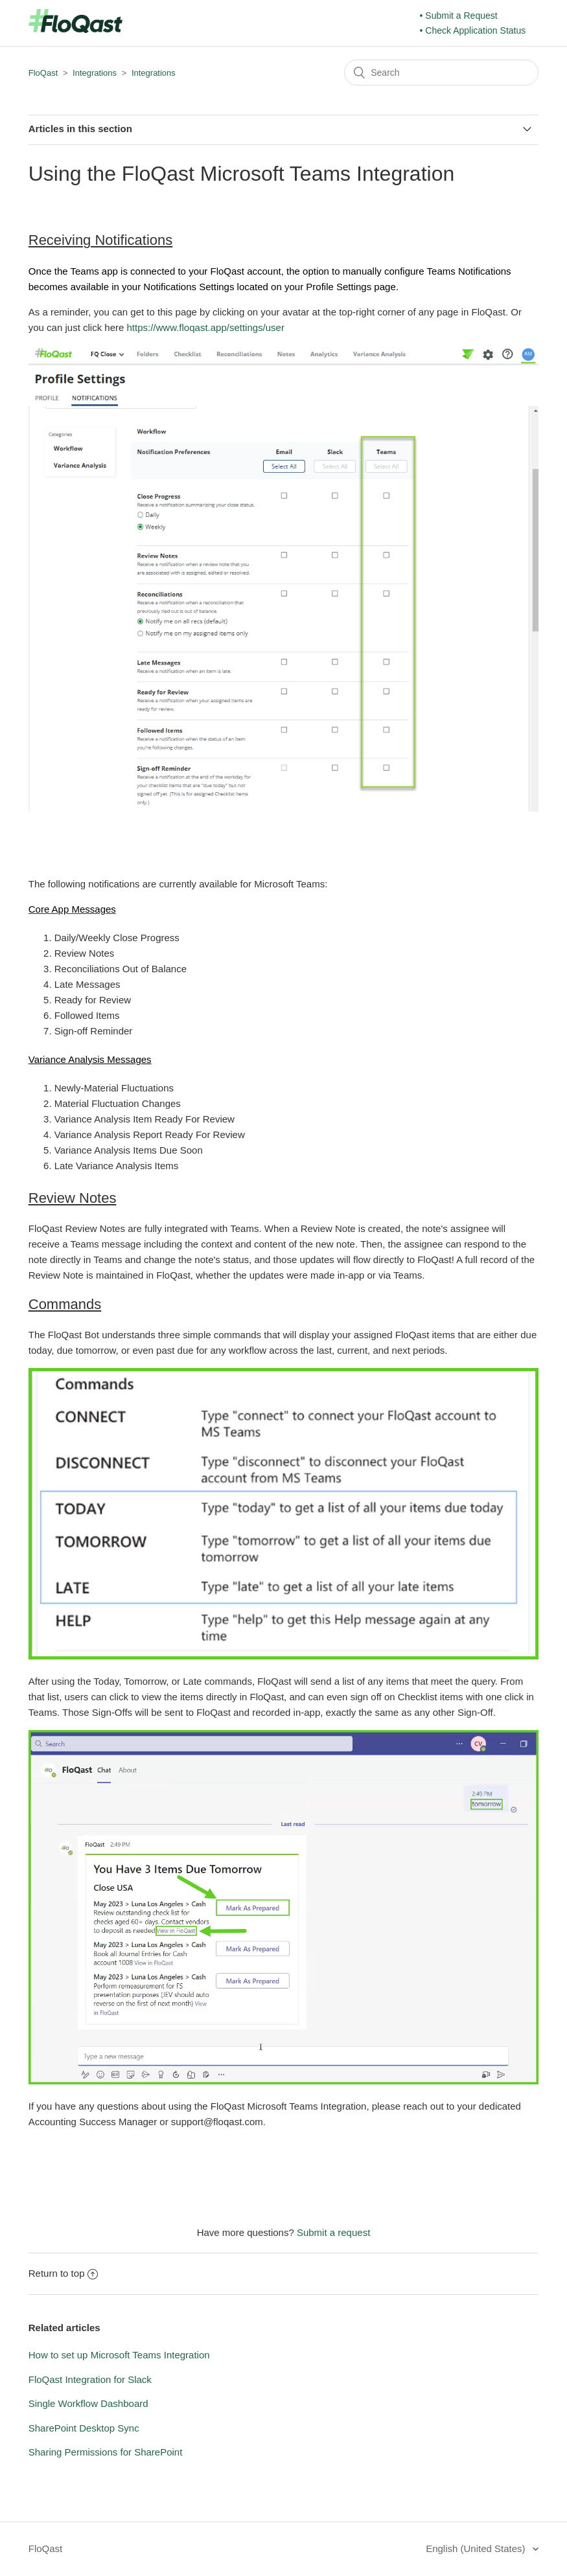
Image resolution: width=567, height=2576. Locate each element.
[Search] (441, 72)
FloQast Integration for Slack (90, 2379)
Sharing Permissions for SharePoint (106, 2451)
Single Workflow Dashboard (88, 2403)
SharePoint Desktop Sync (84, 2428)
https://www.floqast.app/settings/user (205, 327)
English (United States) (477, 2548)
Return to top (63, 2273)
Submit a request (333, 2232)
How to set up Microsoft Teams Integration (119, 2354)
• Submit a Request (459, 15)
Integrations (95, 73)
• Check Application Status (473, 30)
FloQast (43, 73)
